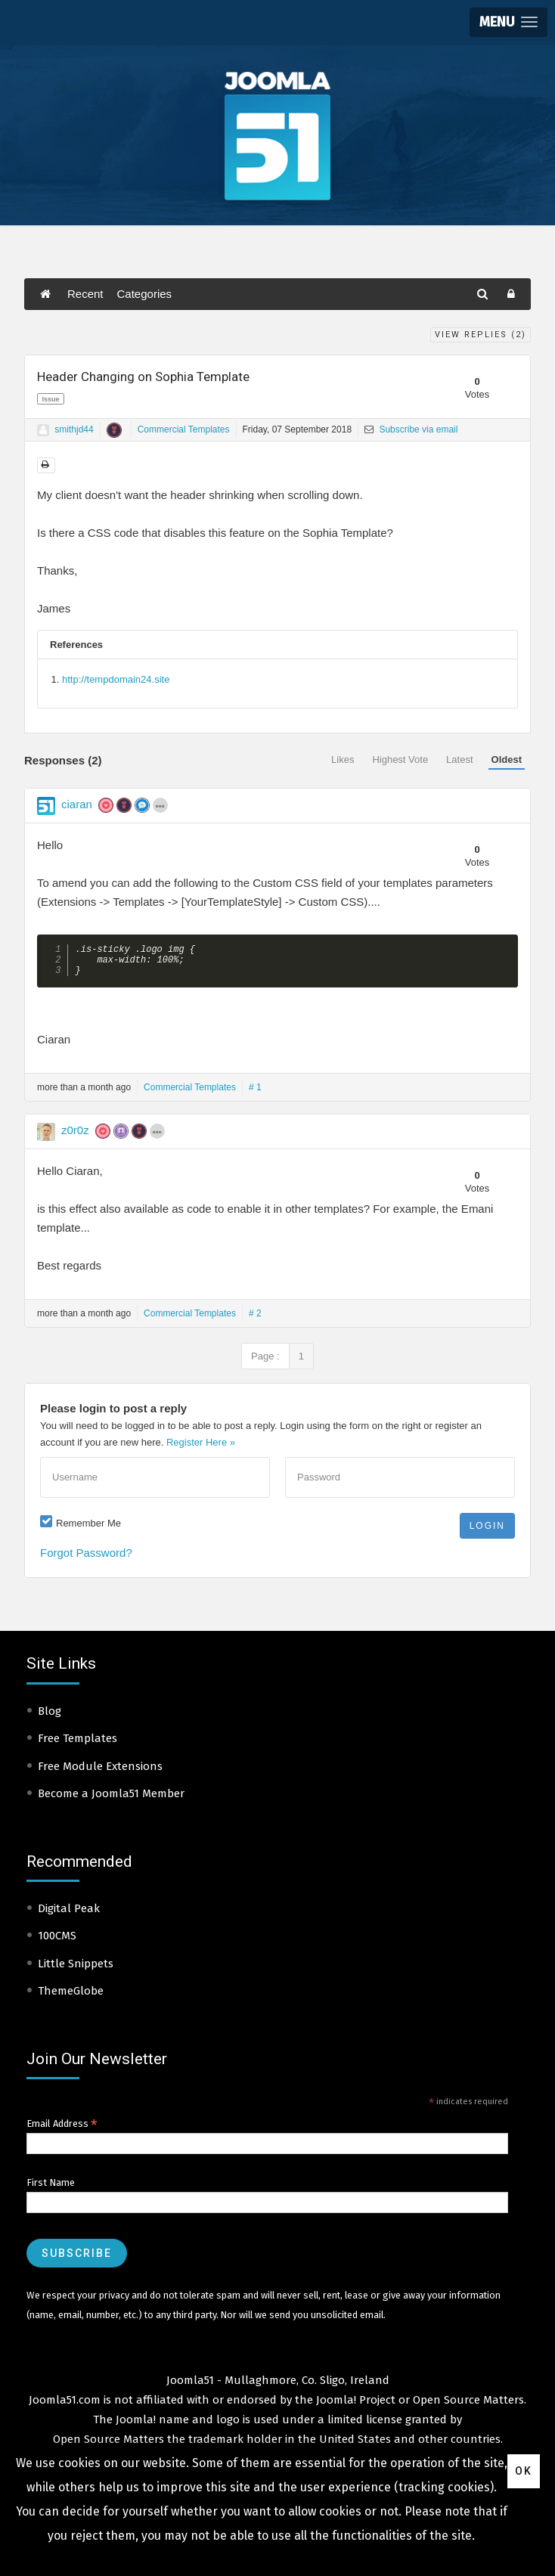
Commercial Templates (184, 429)
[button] (508, 22)
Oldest (506, 759)
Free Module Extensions (100, 1772)
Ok (523, 2471)
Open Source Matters (468, 2406)
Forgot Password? (86, 1558)
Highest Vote (400, 759)
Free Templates (77, 1744)
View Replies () (480, 334)
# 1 (255, 1093)
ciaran (76, 804)
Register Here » (200, 1448)
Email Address (62, 2130)
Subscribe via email (410, 429)
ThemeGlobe (71, 1997)
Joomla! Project (354, 2406)
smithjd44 (73, 429)
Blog (49, 1717)
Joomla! (136, 2425)
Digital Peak (69, 1914)
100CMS (57, 1941)
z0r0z (75, 1136)
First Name (50, 2188)
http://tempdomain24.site (115, 679)
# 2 (255, 1319)
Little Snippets (75, 1969)
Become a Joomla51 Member (111, 1799)
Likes (342, 759)
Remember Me (88, 1529)
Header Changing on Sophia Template (143, 376)
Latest (459, 759)
